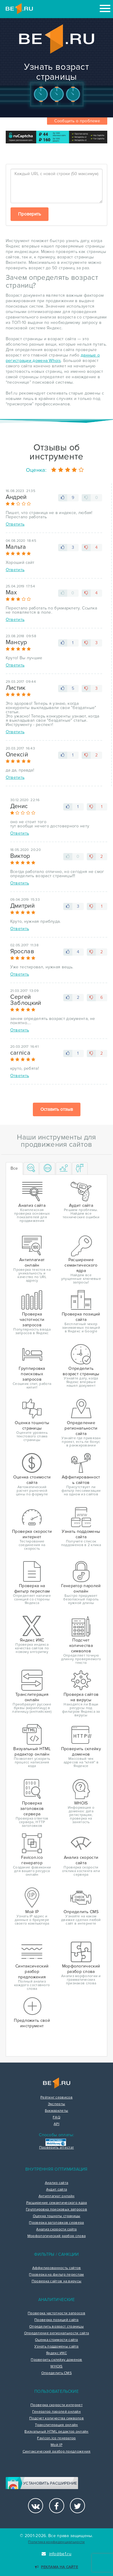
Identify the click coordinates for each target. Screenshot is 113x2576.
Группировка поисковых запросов (56, 2209)
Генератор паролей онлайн (56, 2412)
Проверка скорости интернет (56, 2405)
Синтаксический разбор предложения (57, 2451)
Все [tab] (14, 1168)
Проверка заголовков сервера (56, 2223)
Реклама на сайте (56, 2567)
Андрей (16, 497)
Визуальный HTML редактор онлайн (56, 2432)
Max (11, 592)
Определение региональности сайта (56, 2333)
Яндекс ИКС (56, 2353)
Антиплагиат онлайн (56, 2196)
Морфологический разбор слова (56, 2236)
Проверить (29, 214)
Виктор (20, 856)
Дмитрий (22, 905)
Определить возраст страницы (56, 2326)
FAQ (56, 2117)
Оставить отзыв (56, 1109)
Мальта (16, 547)
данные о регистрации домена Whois (53, 358)
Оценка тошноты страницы (56, 2216)
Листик (16, 688)
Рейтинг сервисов (56, 2097)
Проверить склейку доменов (56, 2360)
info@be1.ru (56, 2553)
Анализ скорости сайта (56, 2229)
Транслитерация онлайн (56, 2425)
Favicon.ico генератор (56, 2438)
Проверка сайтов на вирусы (57, 2281)
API (56, 2124)
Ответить (15, 524)
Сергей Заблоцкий (25, 1000)
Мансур (16, 642)
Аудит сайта (56, 2189)
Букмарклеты (56, 2111)
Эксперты (56, 2104)
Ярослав (22, 951)
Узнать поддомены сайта (56, 2346)
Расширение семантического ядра (56, 2203)
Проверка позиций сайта (56, 2320)
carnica (20, 1052)
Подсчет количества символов (56, 2418)
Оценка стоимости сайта (56, 2340)
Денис (19, 806)
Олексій (17, 754)
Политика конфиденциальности (56, 2542)
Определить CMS (56, 2373)
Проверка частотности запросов (56, 2313)
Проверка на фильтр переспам (56, 2275)
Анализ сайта (56, 2183)
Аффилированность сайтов (56, 2268)
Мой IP (56, 2445)
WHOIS (56, 2366)
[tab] (31, 1168)
